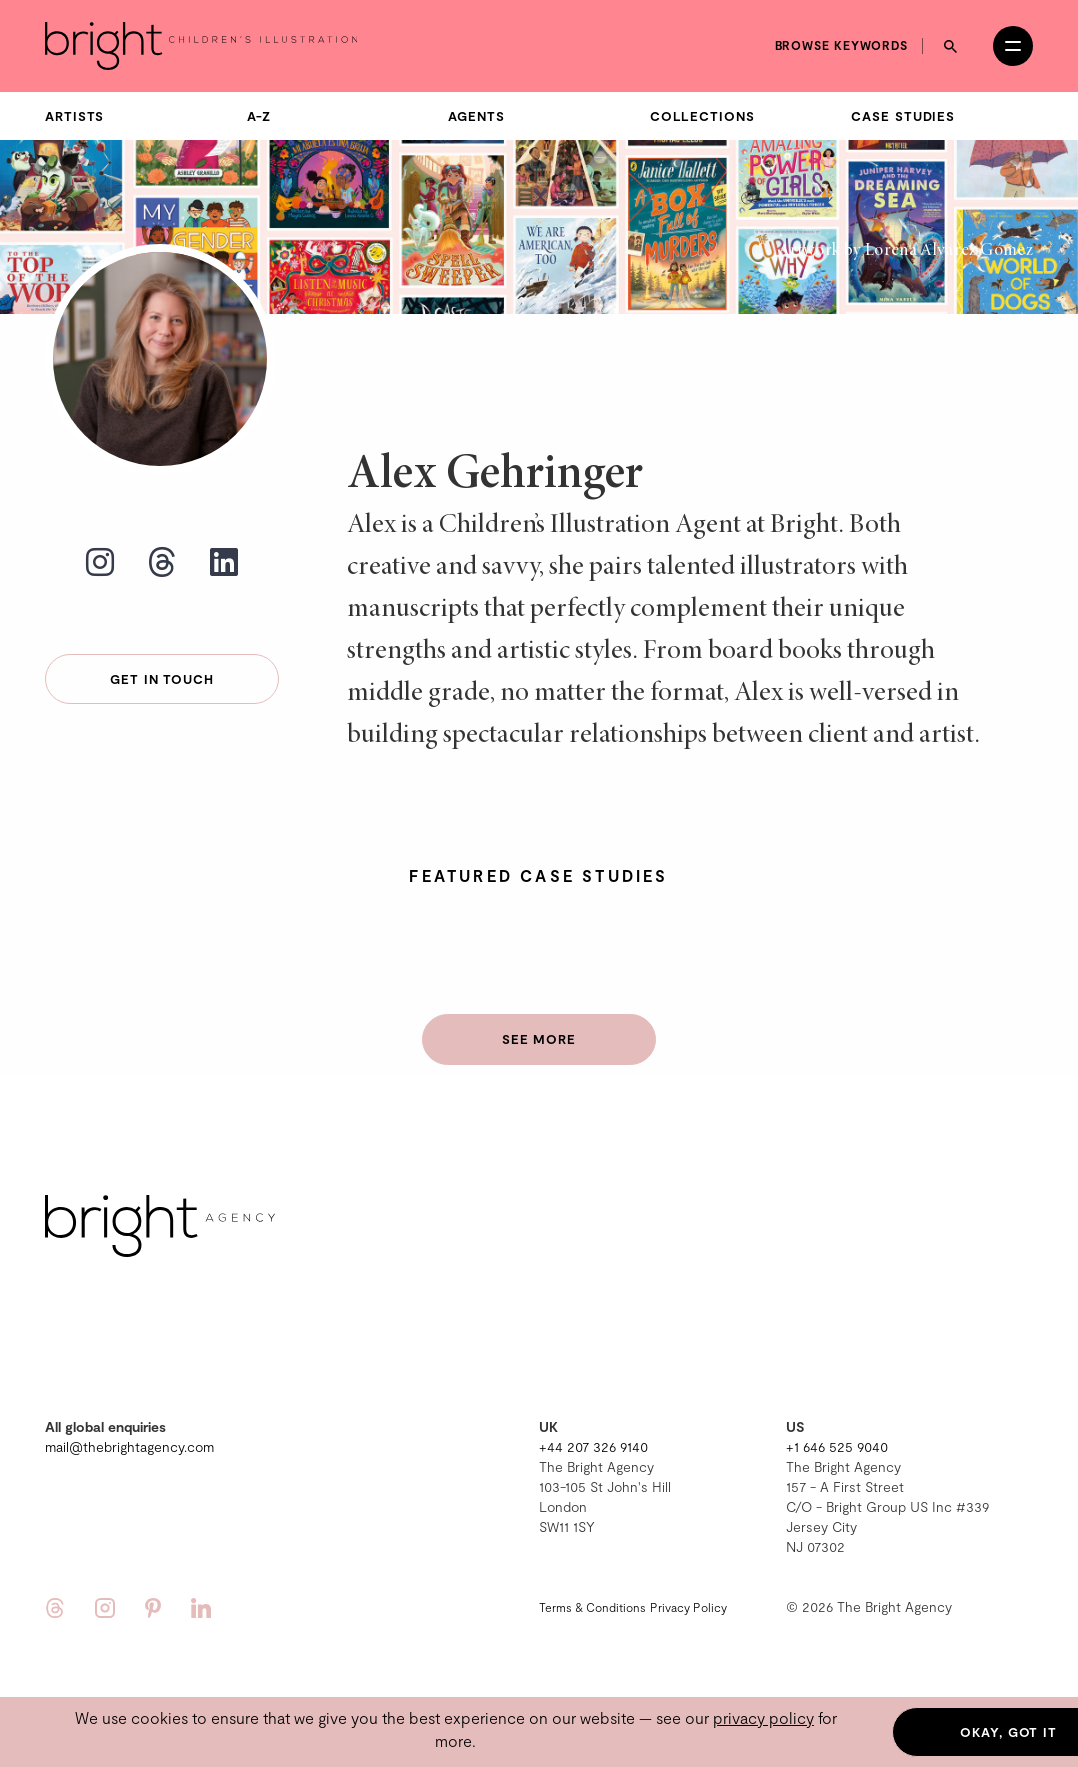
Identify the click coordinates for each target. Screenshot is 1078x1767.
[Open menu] (1013, 46)
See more (539, 1039)
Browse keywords (842, 45)
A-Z (259, 116)
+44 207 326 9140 (593, 1446)
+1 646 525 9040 (837, 1446)
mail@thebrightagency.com (129, 1446)
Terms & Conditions (592, 1607)
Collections (702, 116)
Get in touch (162, 679)
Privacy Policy (688, 1607)
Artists (74, 116)
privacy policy (763, 1717)
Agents (476, 116)
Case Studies (903, 116)
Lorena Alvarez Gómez (949, 251)
